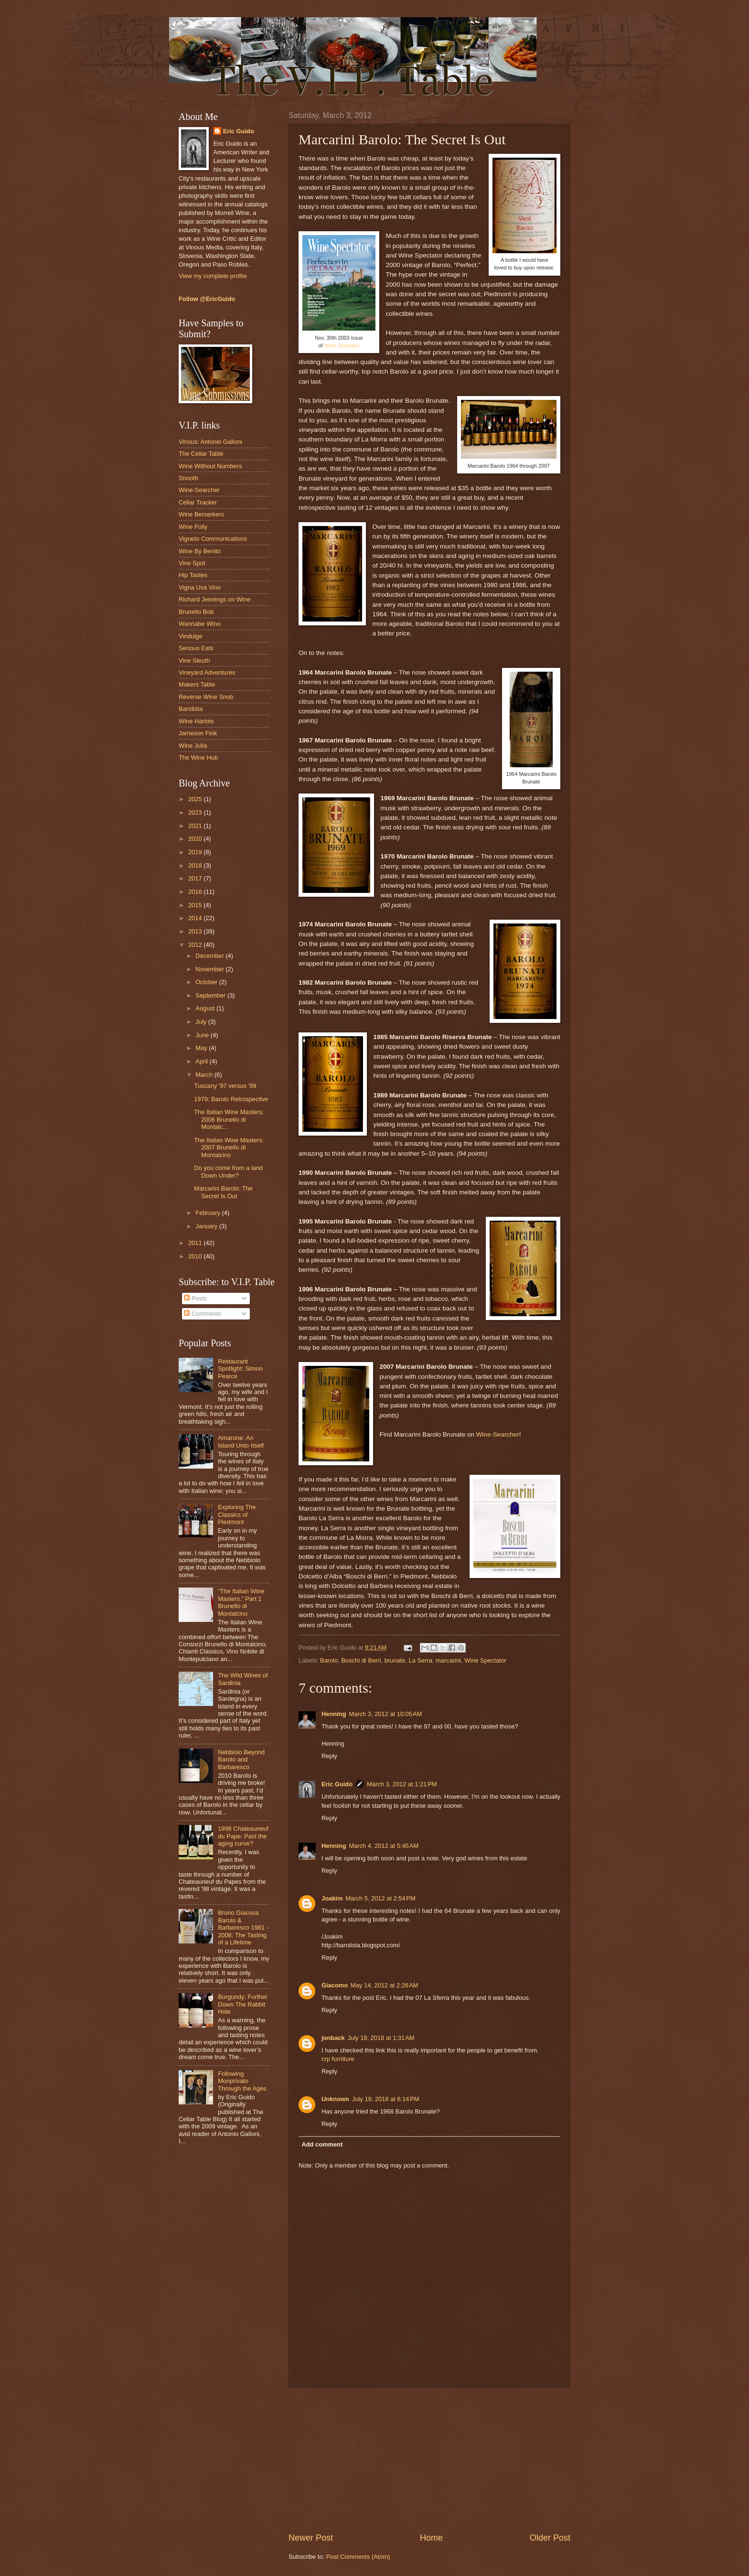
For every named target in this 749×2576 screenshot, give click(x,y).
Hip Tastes (193, 575)
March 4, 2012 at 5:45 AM (384, 1845)
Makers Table (197, 684)
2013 (195, 931)
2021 (195, 825)
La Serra (420, 1660)
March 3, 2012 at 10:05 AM (385, 1713)
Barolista (191, 708)
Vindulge (191, 636)
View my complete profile (213, 275)
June (203, 1035)
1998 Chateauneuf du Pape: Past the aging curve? (243, 1836)
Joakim (331, 1898)
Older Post (550, 2538)
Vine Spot (192, 563)
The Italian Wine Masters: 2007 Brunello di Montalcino (229, 1148)
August (205, 1008)
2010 (195, 1256)
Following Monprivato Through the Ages (242, 2081)
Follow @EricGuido (207, 298)
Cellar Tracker (198, 502)
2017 (195, 878)
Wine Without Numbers (210, 466)
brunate (395, 1660)
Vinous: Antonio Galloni (210, 441)
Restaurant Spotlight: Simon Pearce (240, 1369)
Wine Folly (193, 526)
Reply (329, 1756)
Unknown (335, 2099)
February (208, 1212)
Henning (333, 1713)
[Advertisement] (429, 2460)
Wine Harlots (196, 721)
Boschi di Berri (361, 1660)
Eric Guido (337, 1784)
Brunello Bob (196, 611)
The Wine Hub (198, 757)
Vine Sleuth (194, 660)
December (210, 955)
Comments (202, 1313)
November (210, 969)
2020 (195, 838)
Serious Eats (196, 648)
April (202, 1061)
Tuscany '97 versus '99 (225, 1085)
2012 (195, 944)
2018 (195, 865)
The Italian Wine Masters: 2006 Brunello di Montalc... (229, 1119)
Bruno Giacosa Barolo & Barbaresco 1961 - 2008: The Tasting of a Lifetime (243, 1927)
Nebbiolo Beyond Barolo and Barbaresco (241, 1760)
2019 (195, 852)
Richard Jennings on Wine (214, 599)
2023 (195, 812)
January (207, 1226)
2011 (195, 1242)
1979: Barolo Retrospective (231, 1099)
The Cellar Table (201, 453)
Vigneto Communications (213, 538)
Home (431, 2538)
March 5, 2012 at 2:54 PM (380, 1898)
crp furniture (337, 2058)
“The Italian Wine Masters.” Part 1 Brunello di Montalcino (241, 1602)
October (207, 982)
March (204, 1074)
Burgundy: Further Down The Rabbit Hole (243, 2004)
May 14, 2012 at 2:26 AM (384, 1985)
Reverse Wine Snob (206, 696)
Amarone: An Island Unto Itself (241, 1441)
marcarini (448, 1660)
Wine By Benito (200, 551)
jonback (333, 2037)
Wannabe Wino (200, 623)
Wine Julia (193, 745)
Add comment (321, 2144)
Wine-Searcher (497, 1434)
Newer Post (311, 2538)
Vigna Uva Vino (200, 587)
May (202, 1048)
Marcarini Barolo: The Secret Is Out (223, 1192)
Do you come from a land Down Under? (228, 1171)
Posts (195, 1298)
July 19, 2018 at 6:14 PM (385, 2099)
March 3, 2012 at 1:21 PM (402, 1784)
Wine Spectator (342, 345)
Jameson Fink (198, 733)
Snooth (188, 478)
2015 (195, 905)
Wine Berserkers (201, 514)
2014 (195, 918)
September (211, 995)
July (201, 1021)
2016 (195, 891)
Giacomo (334, 1985)
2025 (195, 799)
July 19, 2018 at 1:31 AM (381, 2037)
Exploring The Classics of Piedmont (237, 1514)
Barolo (329, 1660)
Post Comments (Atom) (358, 2556)
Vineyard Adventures (207, 672)
